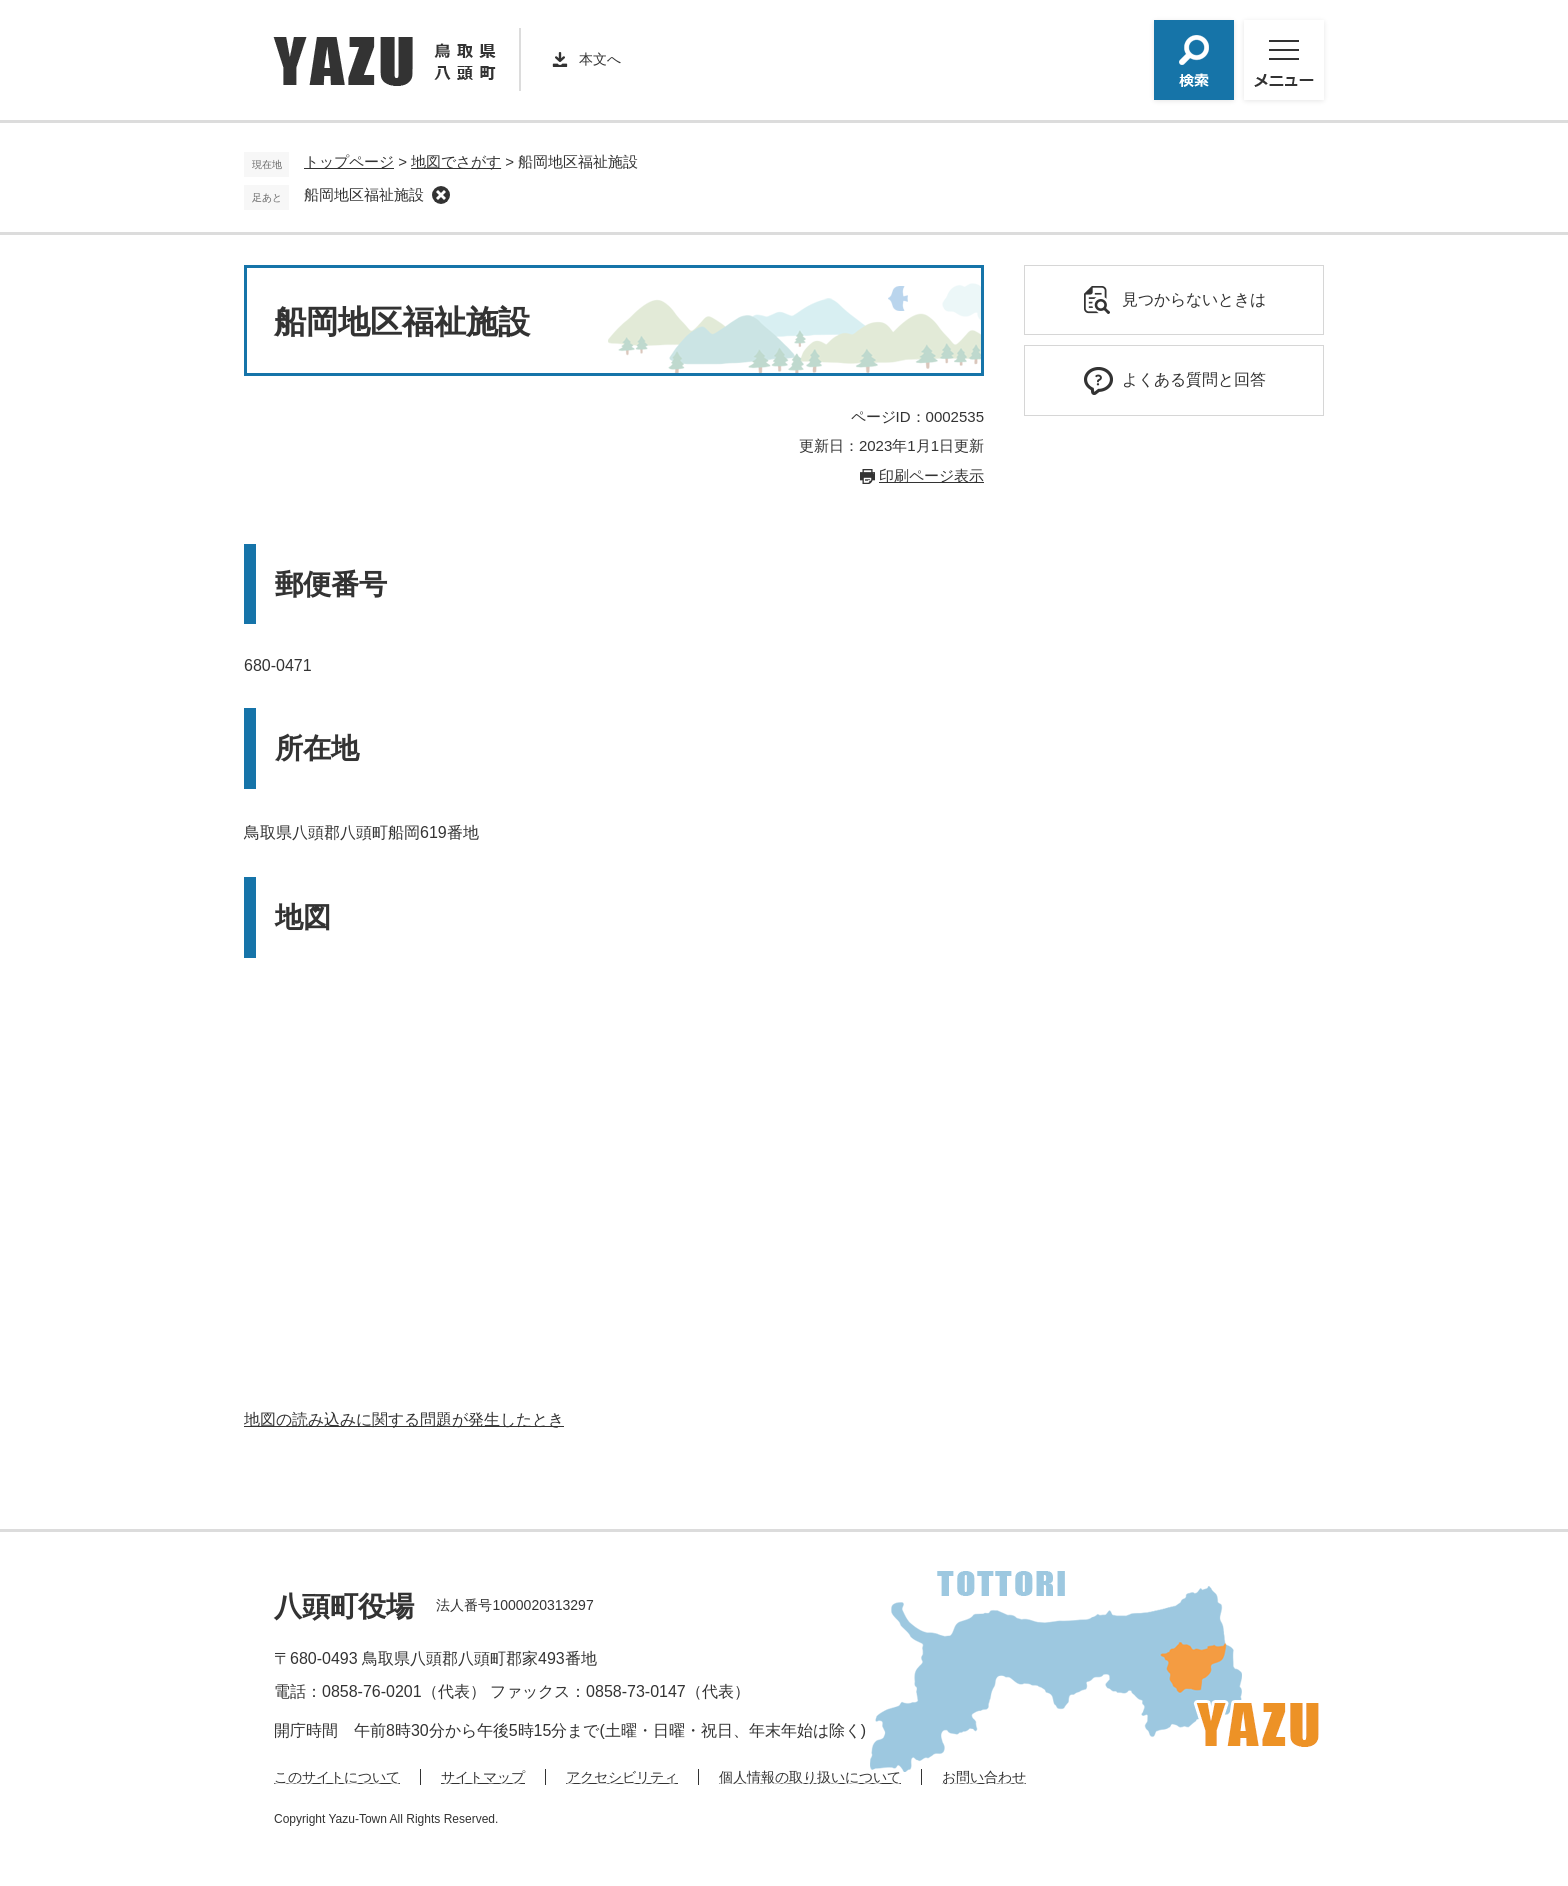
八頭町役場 (344, 1606)
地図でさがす (456, 161)
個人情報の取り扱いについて (810, 1777)
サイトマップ (483, 1777)
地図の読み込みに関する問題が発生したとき (404, 1419)
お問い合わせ (984, 1777)
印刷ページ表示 (931, 475)
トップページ (349, 161)
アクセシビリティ (622, 1777)
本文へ (600, 59)
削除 (441, 195)
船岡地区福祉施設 (364, 194)
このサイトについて (337, 1777)
